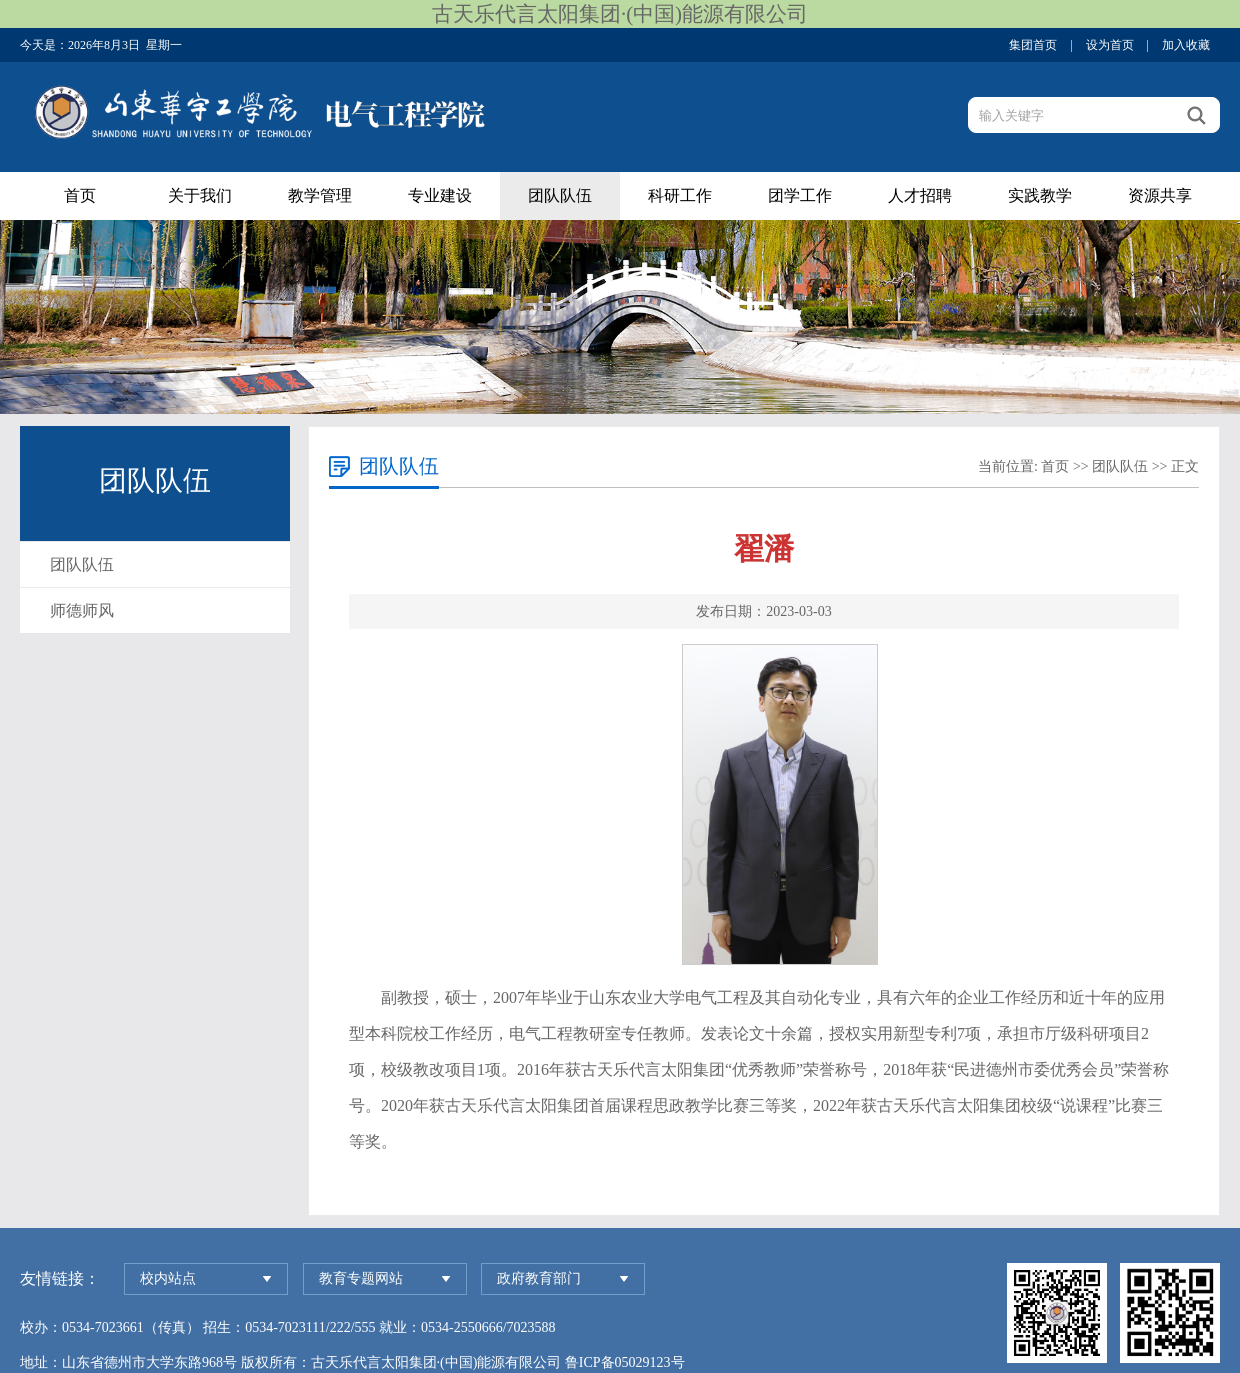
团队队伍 (560, 195)
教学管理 (320, 195)
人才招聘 (920, 195)
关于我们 (200, 195)
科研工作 (680, 195)
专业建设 (440, 195)
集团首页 (1033, 45)
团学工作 (800, 195)
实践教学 (1040, 195)
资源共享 (1160, 195)
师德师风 (82, 610)
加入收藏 (1186, 45)
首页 (80, 195)
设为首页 (1110, 45)
